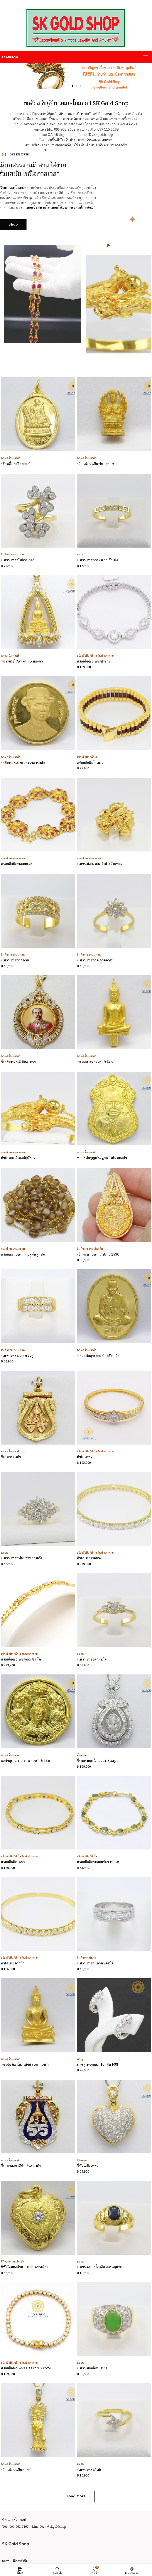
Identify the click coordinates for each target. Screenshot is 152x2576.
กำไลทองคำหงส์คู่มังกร (18, 1158)
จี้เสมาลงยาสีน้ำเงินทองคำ (21, 2166)
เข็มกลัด (98, 1249)
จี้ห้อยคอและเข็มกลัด (12, 2262)
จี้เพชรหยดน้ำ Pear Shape (97, 1761)
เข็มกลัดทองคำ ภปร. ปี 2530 (98, 1255)
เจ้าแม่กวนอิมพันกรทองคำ (97, 464)
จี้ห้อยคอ (82, 1755)
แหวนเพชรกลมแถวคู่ (17, 1356)
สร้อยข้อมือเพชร (13, 1862)
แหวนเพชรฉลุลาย (15, 960)
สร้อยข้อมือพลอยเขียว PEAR (98, 1862)
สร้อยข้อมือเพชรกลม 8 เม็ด (21, 1659)
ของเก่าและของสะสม (13, 858)
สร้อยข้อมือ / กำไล (87, 656)
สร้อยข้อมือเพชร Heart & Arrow (26, 2368)
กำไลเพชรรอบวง (89, 1558)
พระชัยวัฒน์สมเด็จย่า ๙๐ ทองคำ (25, 2065)
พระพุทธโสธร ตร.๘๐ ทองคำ (22, 661)
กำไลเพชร (84, 1457)
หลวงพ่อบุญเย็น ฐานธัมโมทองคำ (102, 1158)
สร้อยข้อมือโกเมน (90, 763)
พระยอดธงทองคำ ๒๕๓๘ (95, 1062)
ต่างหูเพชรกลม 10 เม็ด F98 (97, 2065)
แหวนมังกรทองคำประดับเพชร (99, 864)
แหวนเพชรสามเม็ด (92, 1659)
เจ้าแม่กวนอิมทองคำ (16, 2470)
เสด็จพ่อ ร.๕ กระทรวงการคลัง (23, 763)
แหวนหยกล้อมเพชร (92, 2368)
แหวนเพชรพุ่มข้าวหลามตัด (21, 1558)
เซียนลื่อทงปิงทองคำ (16, 464)
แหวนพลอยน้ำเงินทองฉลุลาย (99, 2267)
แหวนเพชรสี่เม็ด (89, 2470)
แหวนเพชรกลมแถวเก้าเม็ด (97, 560)
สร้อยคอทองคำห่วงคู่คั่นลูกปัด (23, 1255)
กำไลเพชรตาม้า (13, 1963)
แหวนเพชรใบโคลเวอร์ (17, 560)
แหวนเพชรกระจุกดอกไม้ (95, 960)
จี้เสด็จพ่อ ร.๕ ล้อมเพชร (18, 1062)
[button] (72, 86)
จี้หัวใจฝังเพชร (87, 2166)
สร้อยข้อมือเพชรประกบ (94, 661)
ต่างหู (80, 2059)
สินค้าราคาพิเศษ (86, 1958)
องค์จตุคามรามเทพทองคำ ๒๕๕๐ (25, 1761)
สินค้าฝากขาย (9, 555)
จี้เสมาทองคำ (11, 1457)
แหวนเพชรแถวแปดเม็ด (95, 1963)
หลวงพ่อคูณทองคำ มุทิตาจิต (98, 1356)
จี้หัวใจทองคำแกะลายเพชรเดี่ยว (24, 2267)
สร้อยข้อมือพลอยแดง (16, 864)
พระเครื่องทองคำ (10, 458)
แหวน (21, 555)
